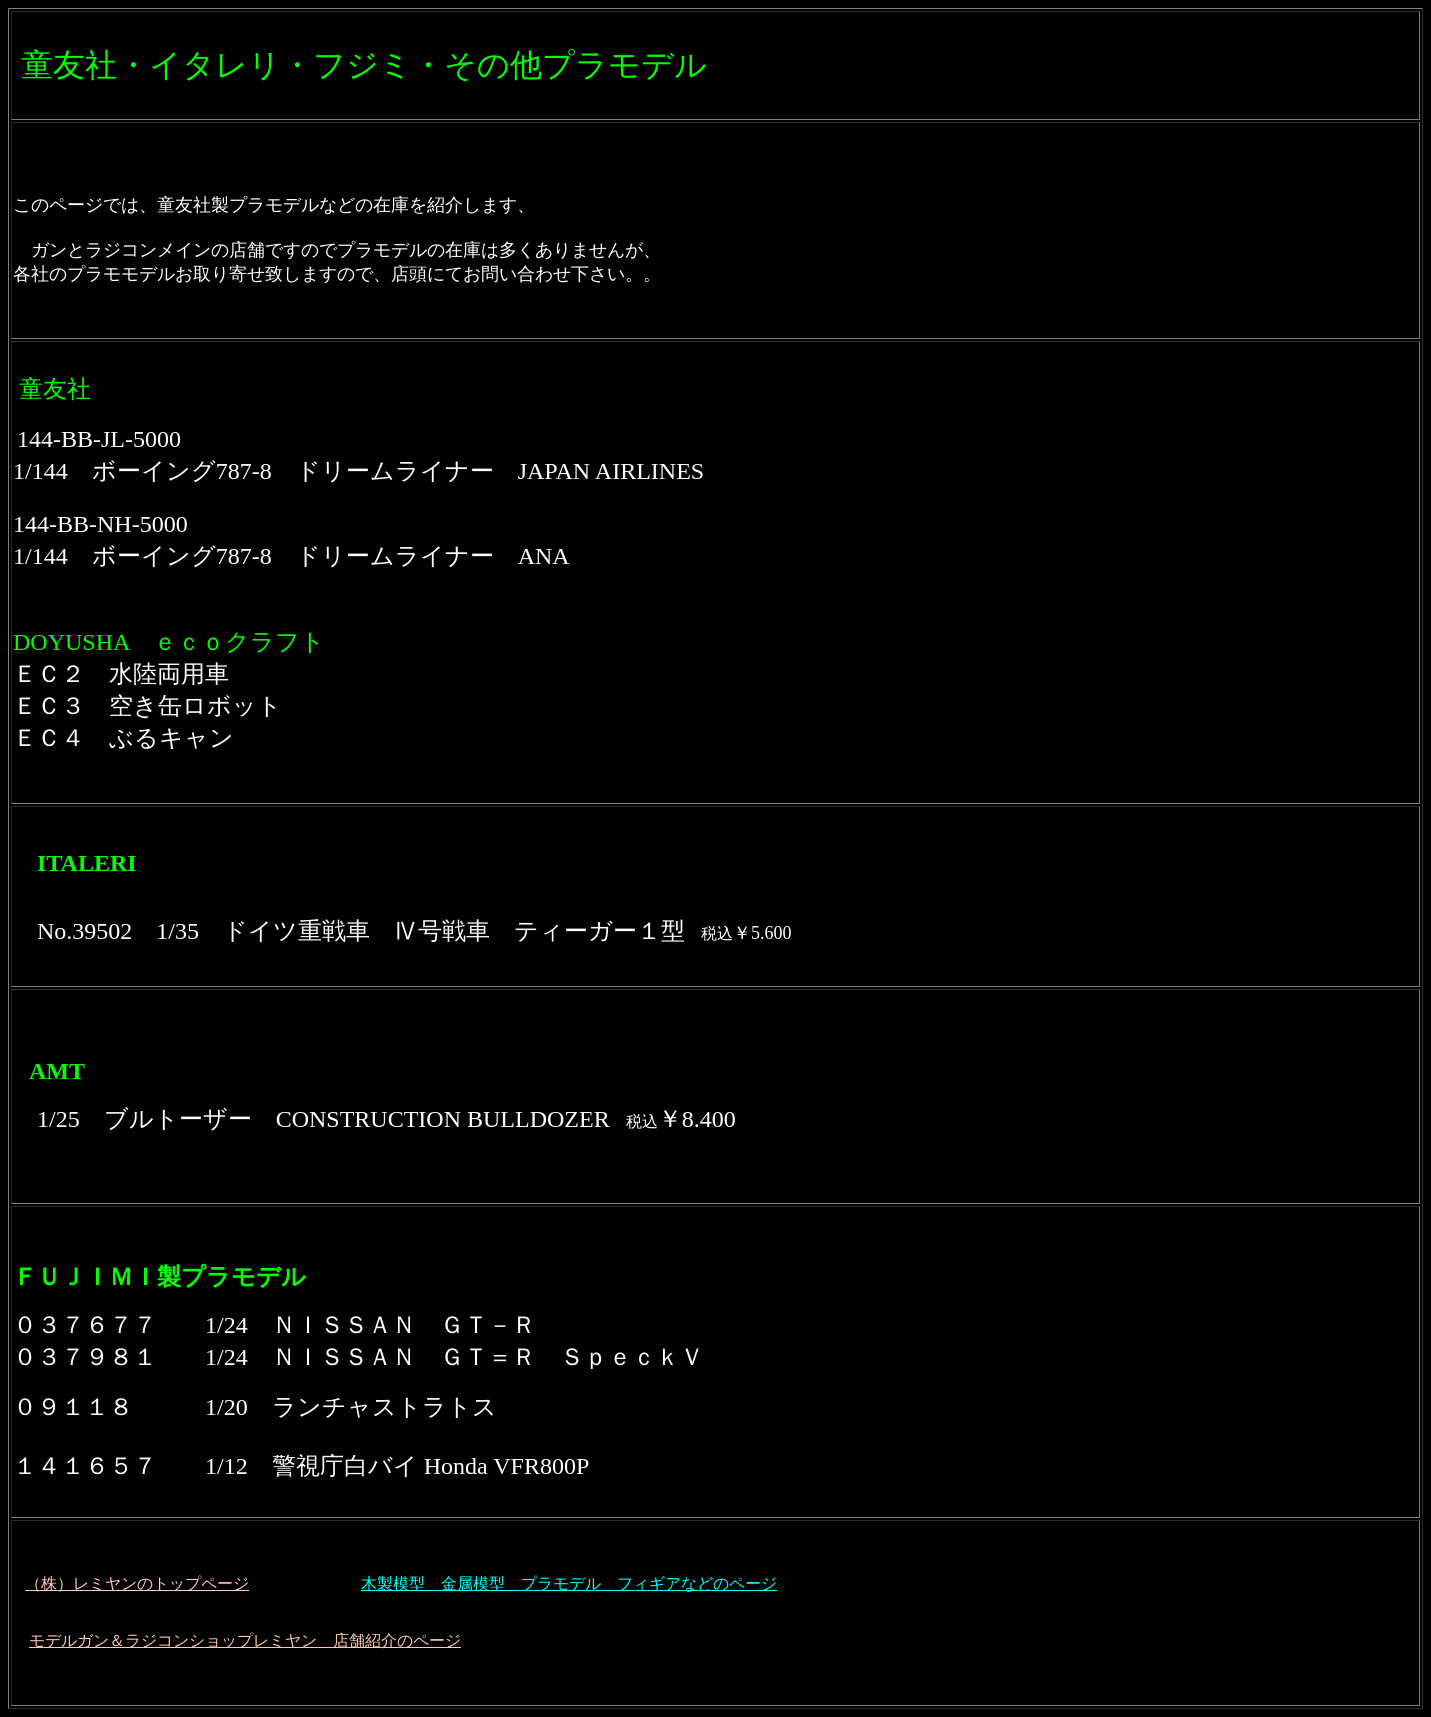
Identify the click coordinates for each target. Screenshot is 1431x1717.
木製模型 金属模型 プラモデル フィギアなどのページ (569, 1583)
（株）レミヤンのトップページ (137, 1583)
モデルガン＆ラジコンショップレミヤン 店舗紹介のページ (245, 1640)
